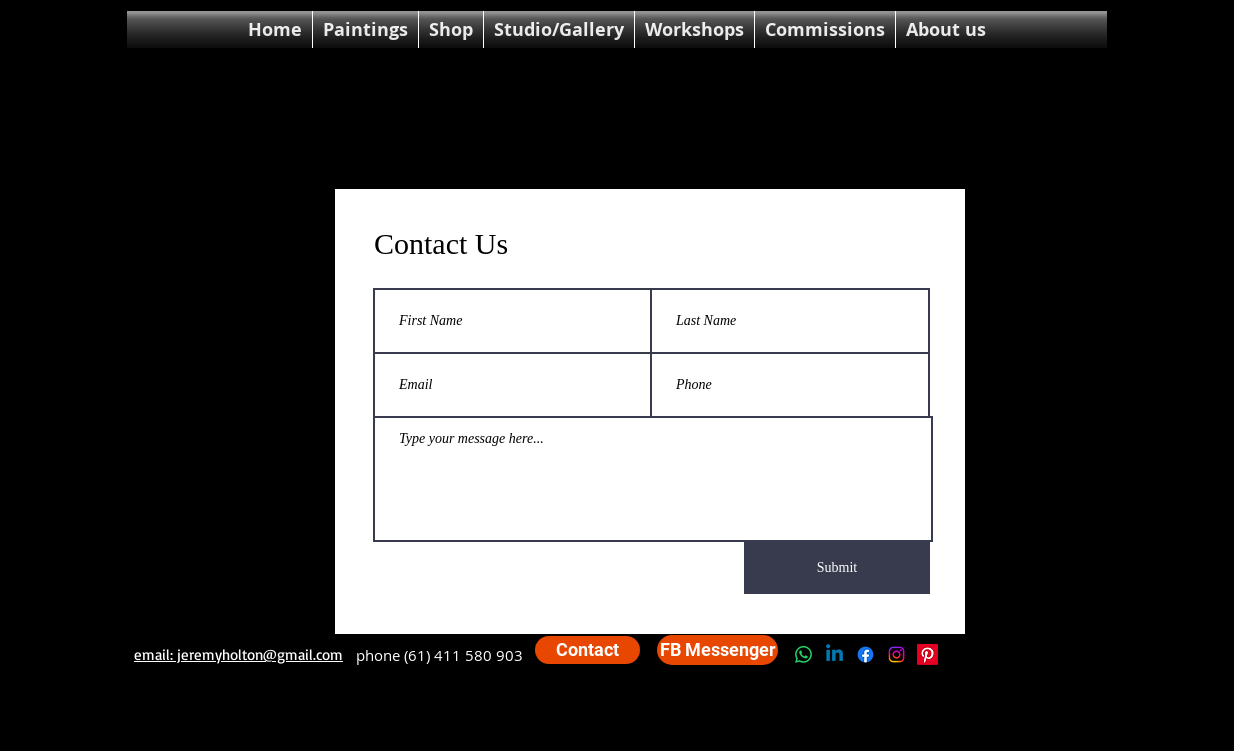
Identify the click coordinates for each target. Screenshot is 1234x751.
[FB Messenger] (717, 650)
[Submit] (837, 568)
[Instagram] (896, 654)
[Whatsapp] (803, 654)
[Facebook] (865, 654)
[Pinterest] (927, 654)
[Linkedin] (834, 654)
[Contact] (587, 650)
